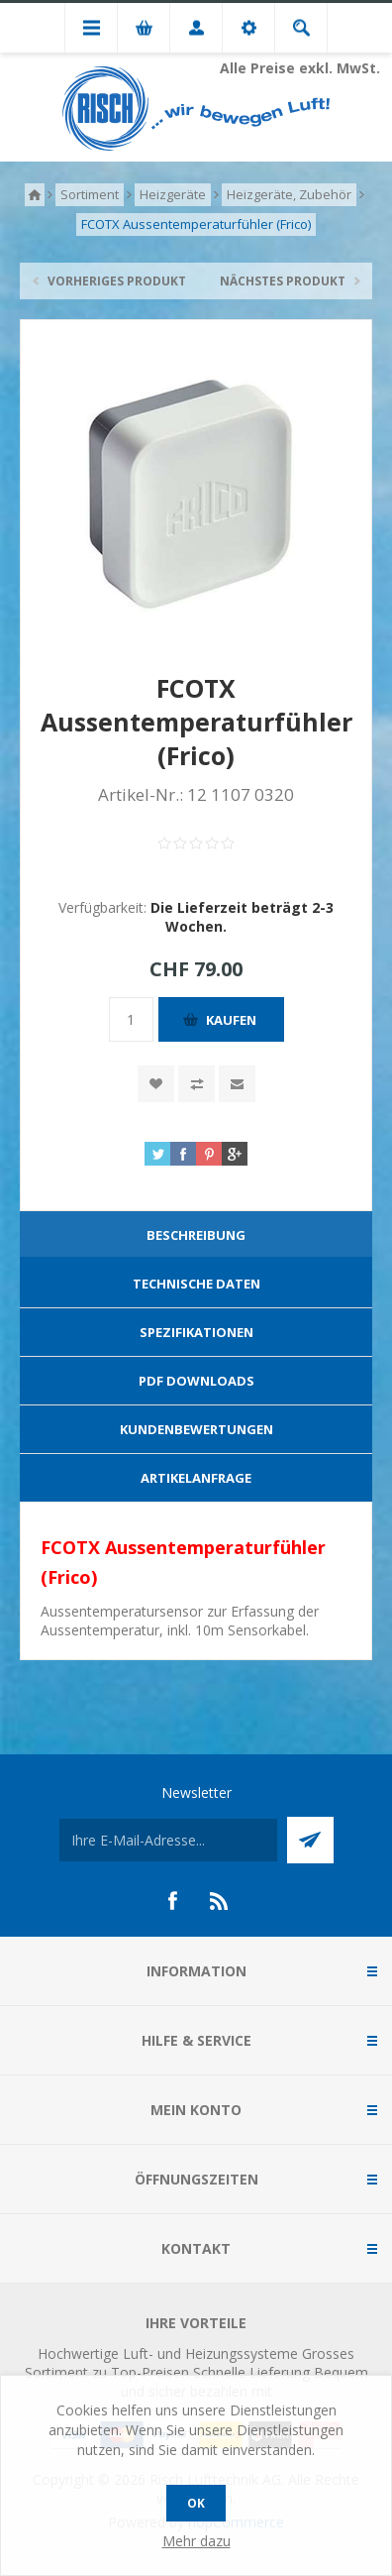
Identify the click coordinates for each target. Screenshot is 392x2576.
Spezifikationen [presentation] (196, 1332)
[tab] (196, 1235)
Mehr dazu (196, 2540)
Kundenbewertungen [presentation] (196, 1429)
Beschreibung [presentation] (196, 1235)
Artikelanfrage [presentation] (196, 1478)
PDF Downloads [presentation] (196, 1381)
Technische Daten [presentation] (196, 1283)
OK (196, 2503)
